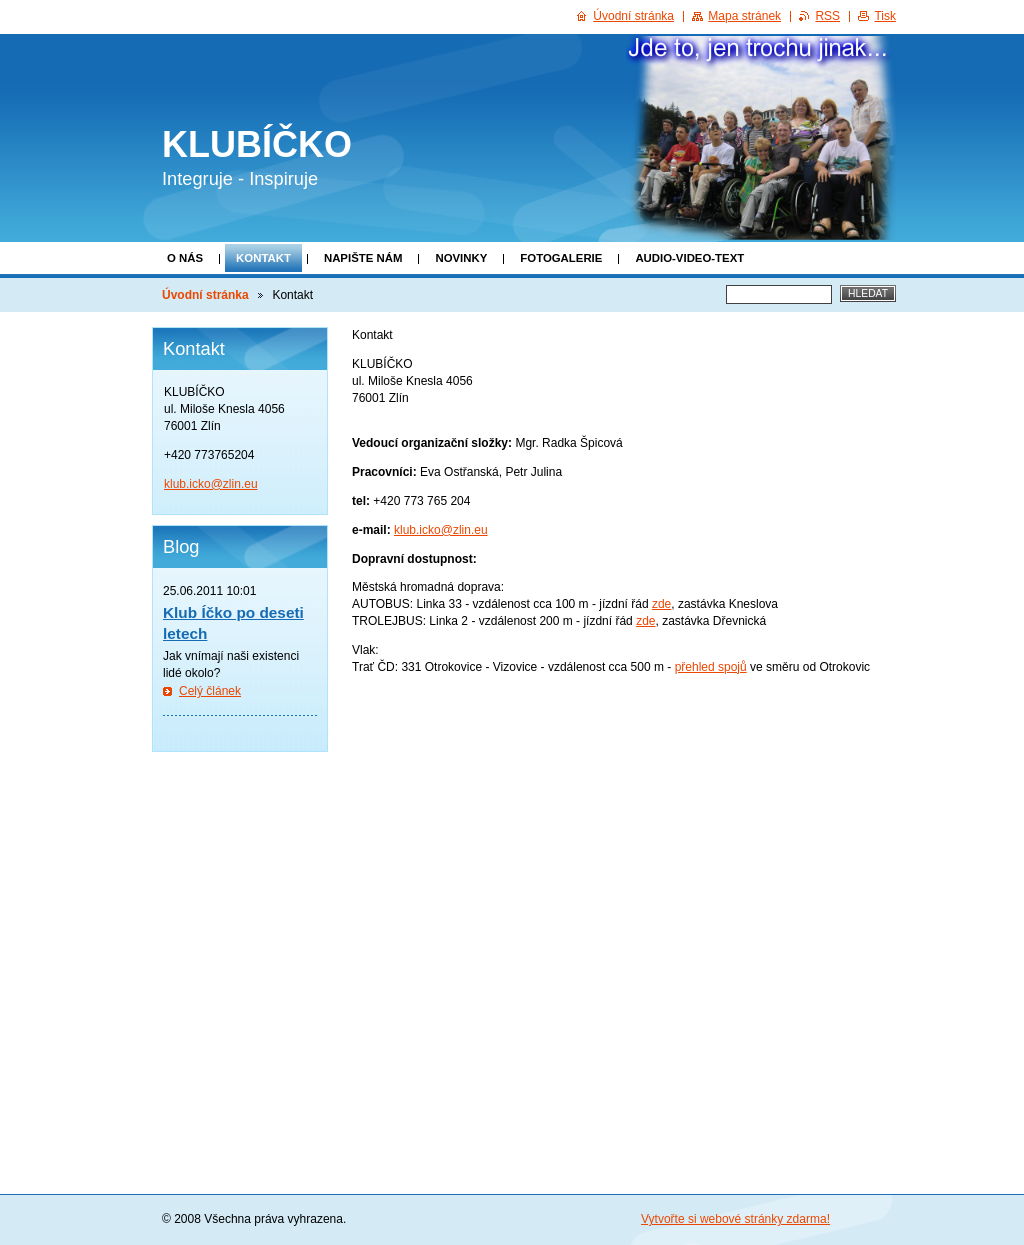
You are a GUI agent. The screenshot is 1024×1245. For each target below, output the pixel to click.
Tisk (885, 16)
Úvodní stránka (205, 295)
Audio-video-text (689, 258)
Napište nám (363, 258)
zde (661, 604)
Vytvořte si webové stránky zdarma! (735, 1219)
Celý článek (210, 691)
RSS (827, 16)
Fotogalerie (561, 258)
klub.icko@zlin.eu (441, 530)
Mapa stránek (744, 16)
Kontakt (263, 258)
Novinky (461, 258)
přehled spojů (711, 667)
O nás (185, 258)
